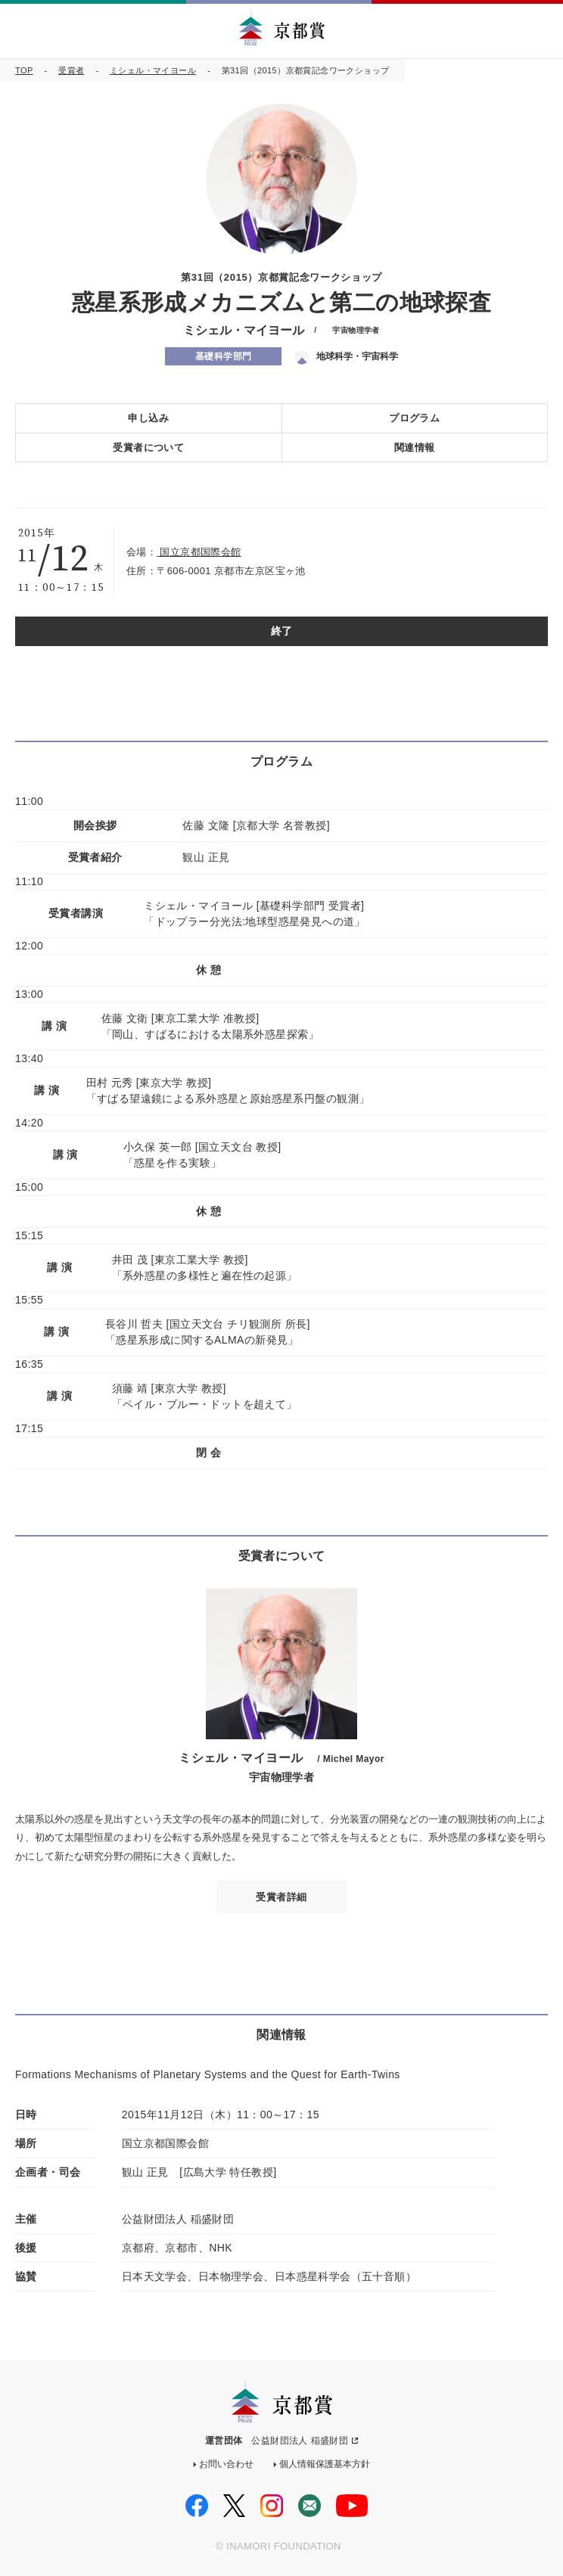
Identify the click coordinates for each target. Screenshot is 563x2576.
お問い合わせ (226, 2464)
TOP (24, 70)
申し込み (148, 418)
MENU (539, 29)
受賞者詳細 (281, 1897)
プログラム (414, 418)
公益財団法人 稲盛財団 (299, 2440)
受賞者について (148, 447)
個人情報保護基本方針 (324, 2464)
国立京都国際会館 (199, 552)
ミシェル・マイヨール (153, 70)
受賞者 (71, 70)
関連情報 (414, 447)
